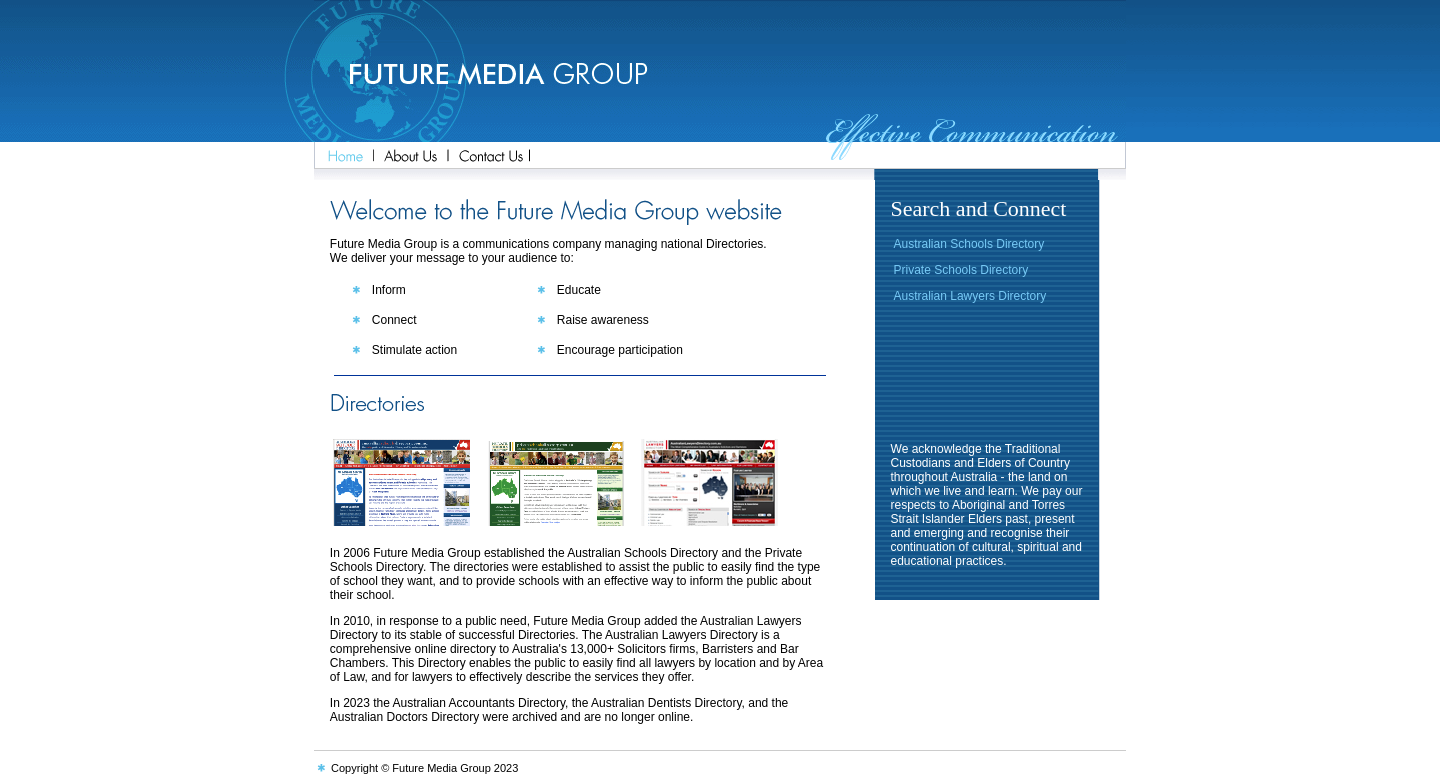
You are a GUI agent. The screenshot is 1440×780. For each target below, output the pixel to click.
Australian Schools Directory (969, 244)
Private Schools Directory (961, 270)
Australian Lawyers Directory (970, 296)
